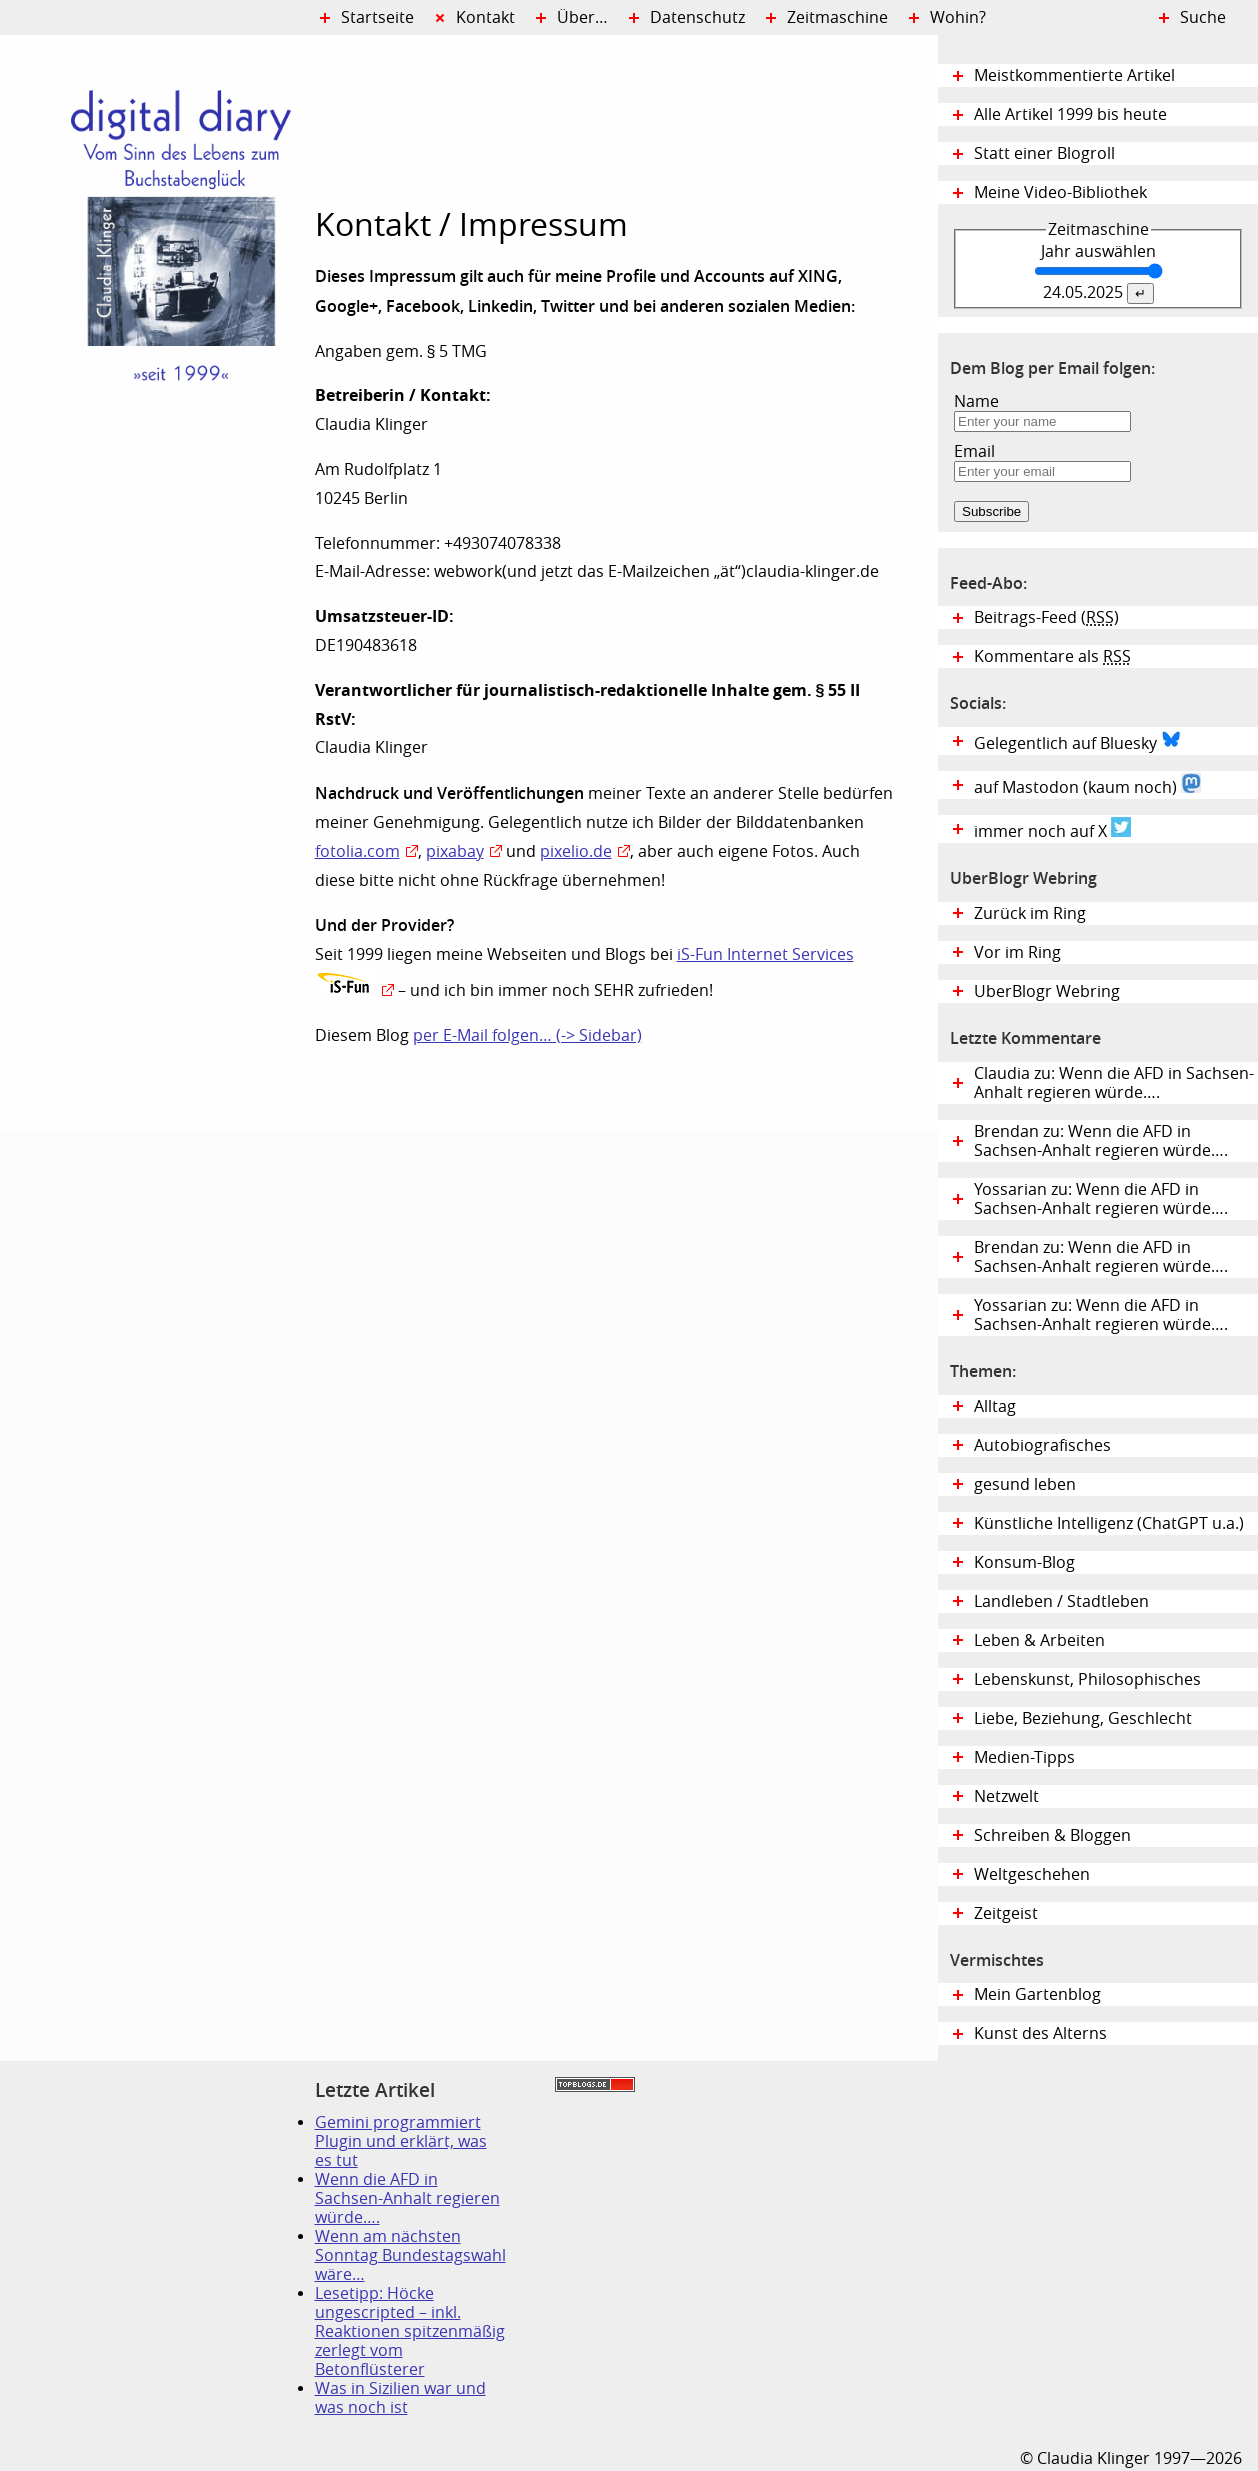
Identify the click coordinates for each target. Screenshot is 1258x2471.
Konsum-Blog (1024, 1562)
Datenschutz (697, 17)
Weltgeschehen (1032, 1874)
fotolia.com (357, 851)
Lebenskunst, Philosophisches (1087, 1679)
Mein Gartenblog (1037, 1994)
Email (974, 451)
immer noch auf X (1052, 829)
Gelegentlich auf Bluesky (1077, 741)
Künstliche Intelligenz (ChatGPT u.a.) (1109, 1523)
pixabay (455, 851)
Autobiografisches (1042, 1445)
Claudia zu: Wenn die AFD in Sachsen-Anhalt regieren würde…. (1114, 1083)
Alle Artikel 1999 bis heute (1070, 114)
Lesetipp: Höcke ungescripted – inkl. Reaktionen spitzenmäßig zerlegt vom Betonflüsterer (410, 2331)
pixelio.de (576, 851)
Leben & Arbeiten (1039, 1640)
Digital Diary (157, 336)
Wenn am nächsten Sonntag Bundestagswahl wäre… (410, 2255)
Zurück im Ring (1030, 913)
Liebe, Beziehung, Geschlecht (1083, 1718)
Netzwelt (1006, 1796)
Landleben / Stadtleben (1061, 1601)
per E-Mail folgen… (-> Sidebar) (527, 1035)
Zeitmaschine (837, 17)
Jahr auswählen (1098, 251)
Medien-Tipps (1024, 1757)
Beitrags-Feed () (1046, 617)
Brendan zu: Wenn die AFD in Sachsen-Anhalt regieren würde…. (1101, 1141)
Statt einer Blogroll (1044, 153)
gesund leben (1025, 1484)
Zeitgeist (1006, 1913)
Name (976, 401)
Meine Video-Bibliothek (1060, 192)
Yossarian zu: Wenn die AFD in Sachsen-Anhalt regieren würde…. (1101, 1199)
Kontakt (485, 17)
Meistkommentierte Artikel (1074, 75)
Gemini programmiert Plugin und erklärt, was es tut (401, 2141)
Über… (582, 17)
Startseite (377, 17)
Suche (1203, 17)
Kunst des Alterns (1040, 2033)
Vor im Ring (1017, 952)
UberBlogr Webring (1047, 991)
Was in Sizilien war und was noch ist (400, 2398)
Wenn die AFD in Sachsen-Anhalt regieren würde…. (407, 2198)
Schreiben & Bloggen (1052, 1835)
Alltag (995, 1406)
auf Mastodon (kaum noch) (1087, 785)
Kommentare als (1052, 656)
